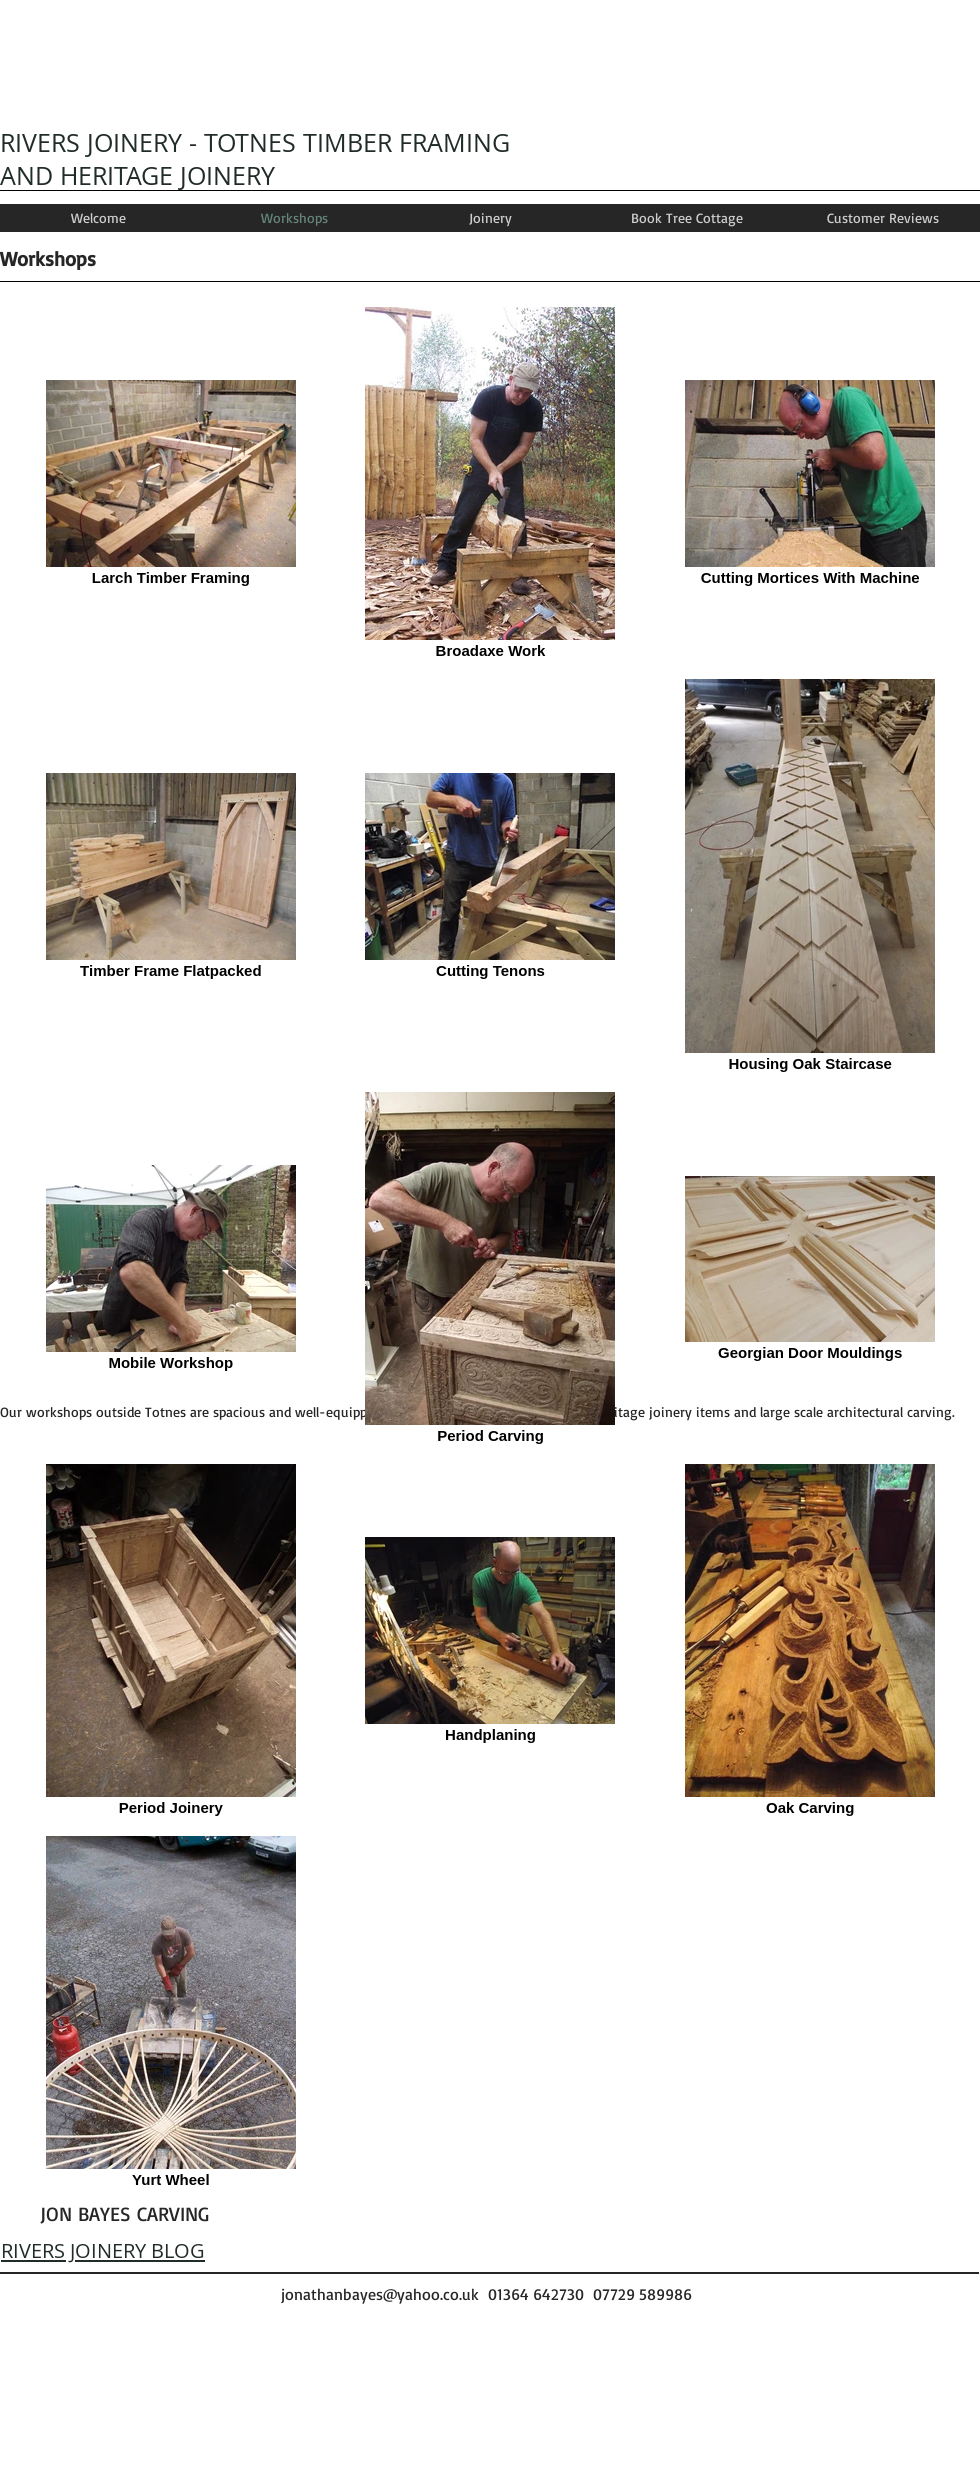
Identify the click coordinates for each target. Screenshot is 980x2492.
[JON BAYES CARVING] (124, 2214)
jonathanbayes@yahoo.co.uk (380, 2294)
